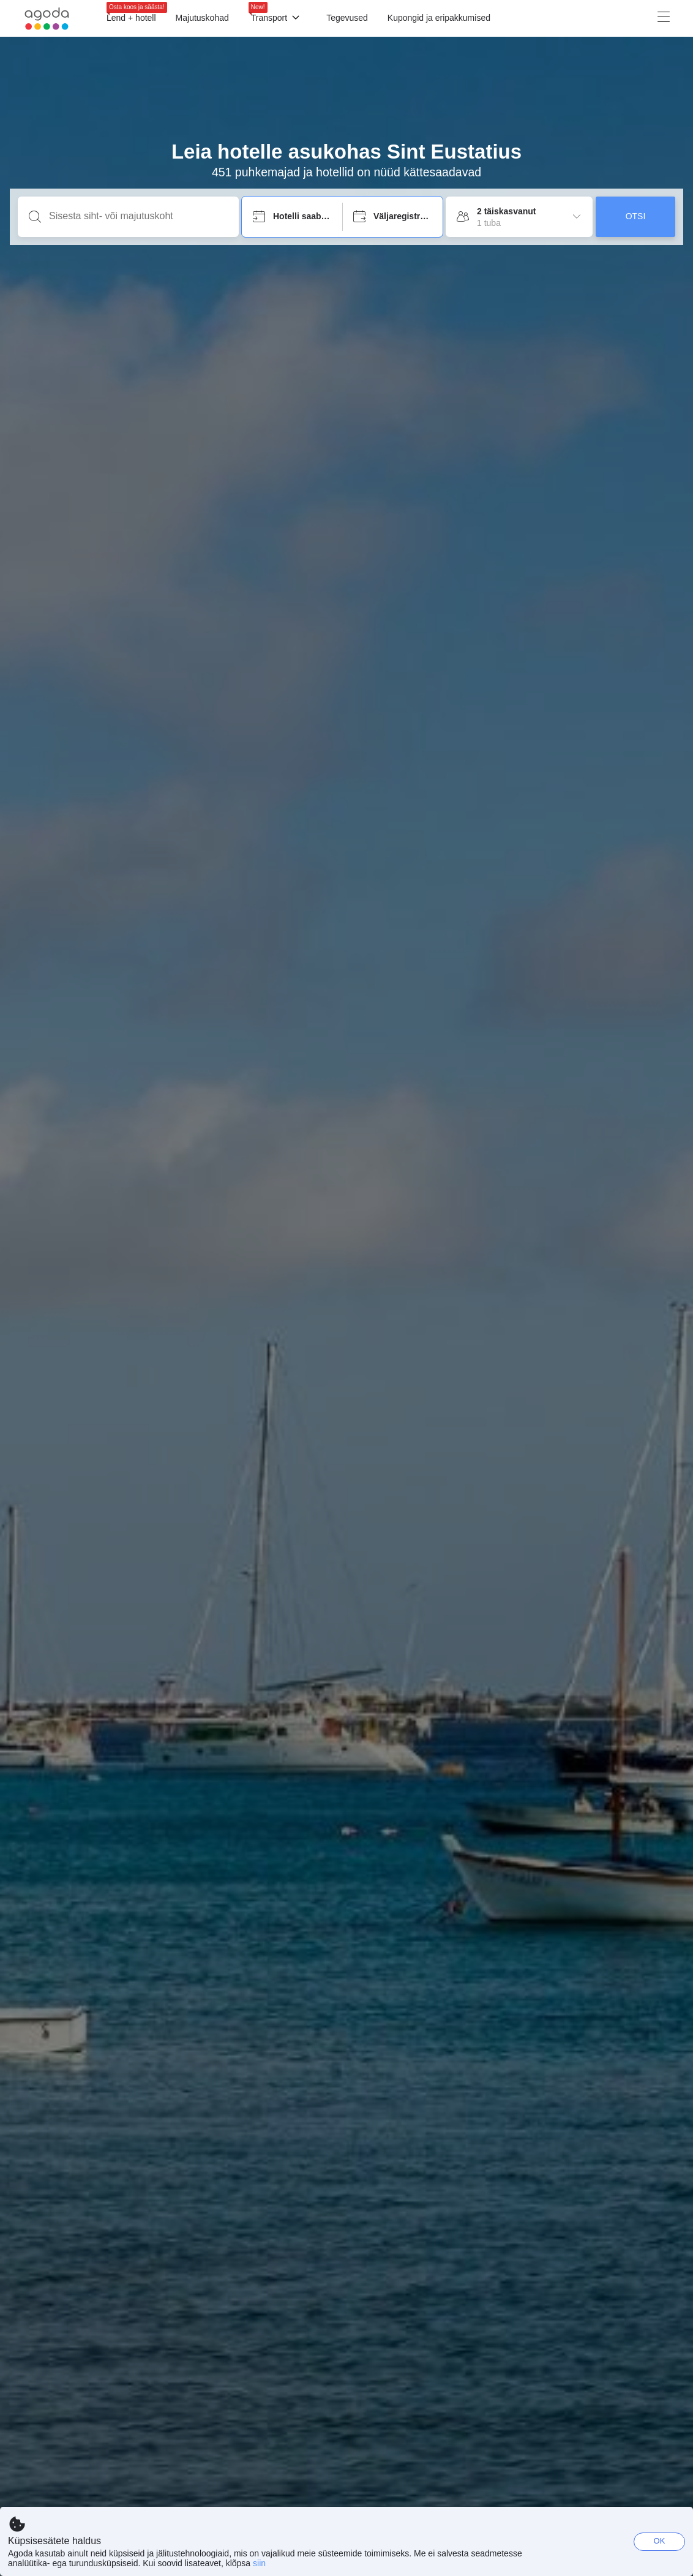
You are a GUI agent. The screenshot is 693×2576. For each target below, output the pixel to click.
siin (259, 2563)
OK (659, 2540)
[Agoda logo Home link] (47, 18)
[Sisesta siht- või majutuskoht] (138, 216)
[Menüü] (510, 18)
